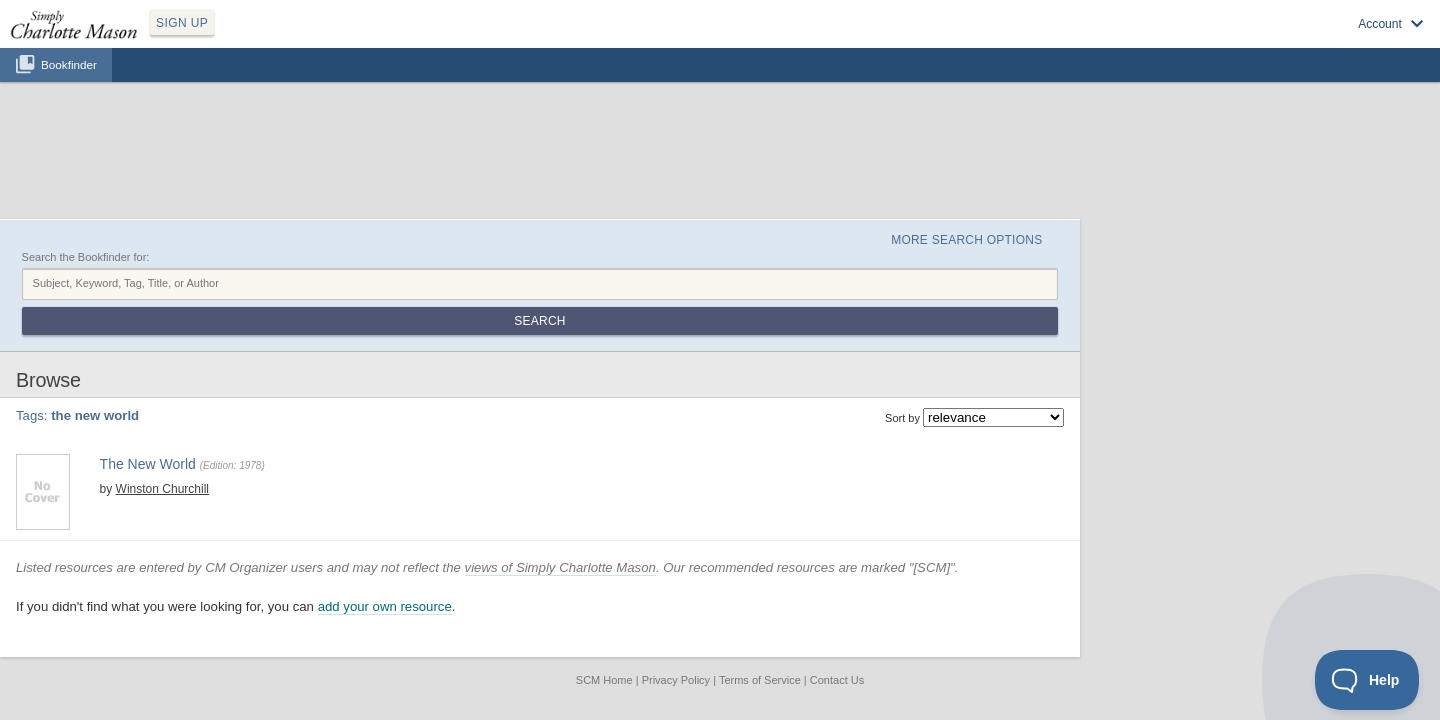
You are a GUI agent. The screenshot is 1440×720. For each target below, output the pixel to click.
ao (334, 369)
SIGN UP (276, 38)
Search (1173, 188)
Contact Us (837, 579)
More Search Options (1123, 141)
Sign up (1142, 41)
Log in (1200, 41)
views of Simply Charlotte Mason (740, 465)
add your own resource (565, 505)
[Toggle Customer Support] (1367, 680)
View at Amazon (307, 416)
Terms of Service (760, 579)
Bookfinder (69, 86)
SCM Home (604, 579)
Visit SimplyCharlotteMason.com (1318, 41)
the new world (380, 369)
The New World (313, 331)
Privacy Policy (676, 579)
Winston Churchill (325, 352)
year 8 (435, 369)
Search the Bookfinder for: (266, 163)
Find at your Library (404, 416)
